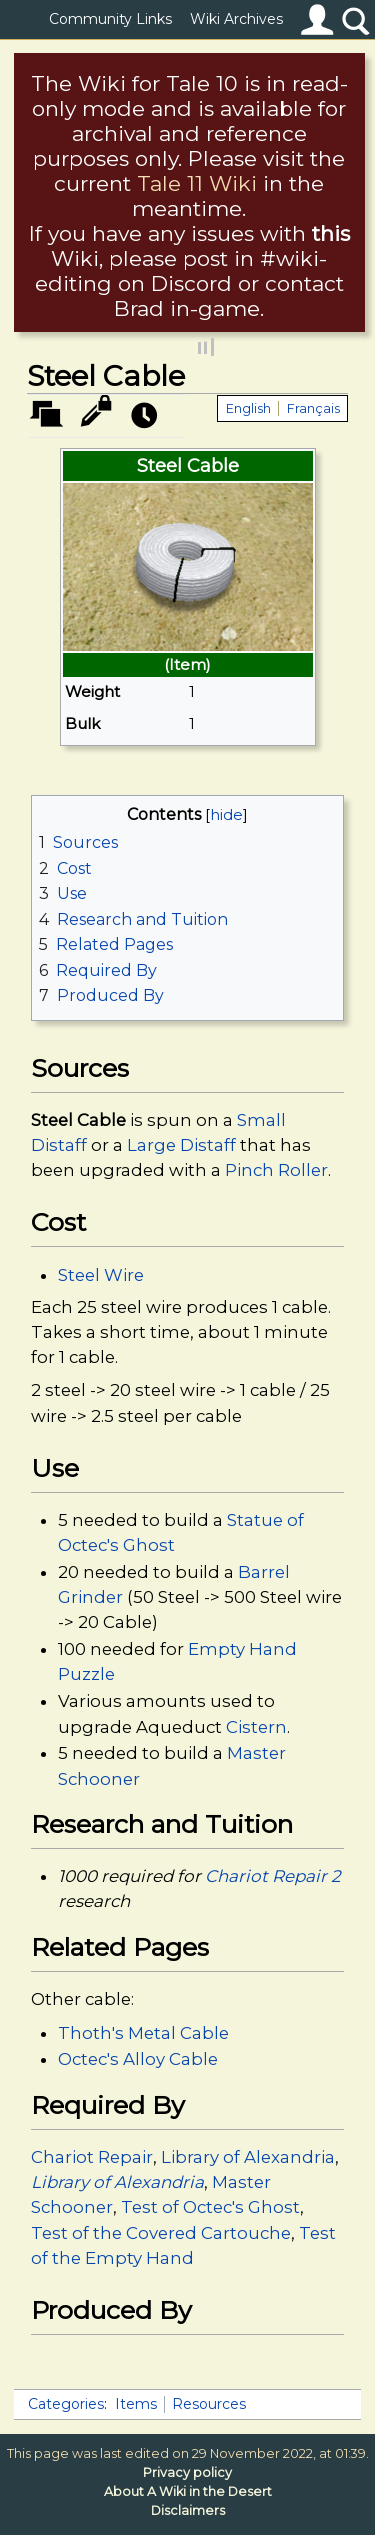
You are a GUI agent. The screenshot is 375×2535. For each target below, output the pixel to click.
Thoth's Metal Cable (143, 2033)
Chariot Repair (92, 2157)
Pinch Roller (276, 1170)
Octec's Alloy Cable (138, 2059)
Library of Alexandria (248, 2157)
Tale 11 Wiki (197, 183)
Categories (66, 2404)
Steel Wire (101, 1275)
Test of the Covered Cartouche (161, 2233)
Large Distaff (181, 1145)
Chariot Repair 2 (273, 1876)
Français (313, 408)
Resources (209, 2404)
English (248, 408)
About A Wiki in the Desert (188, 2491)
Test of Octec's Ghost (210, 2207)
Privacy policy (187, 2472)
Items (136, 2404)
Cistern (256, 1727)
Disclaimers (188, 2510)
